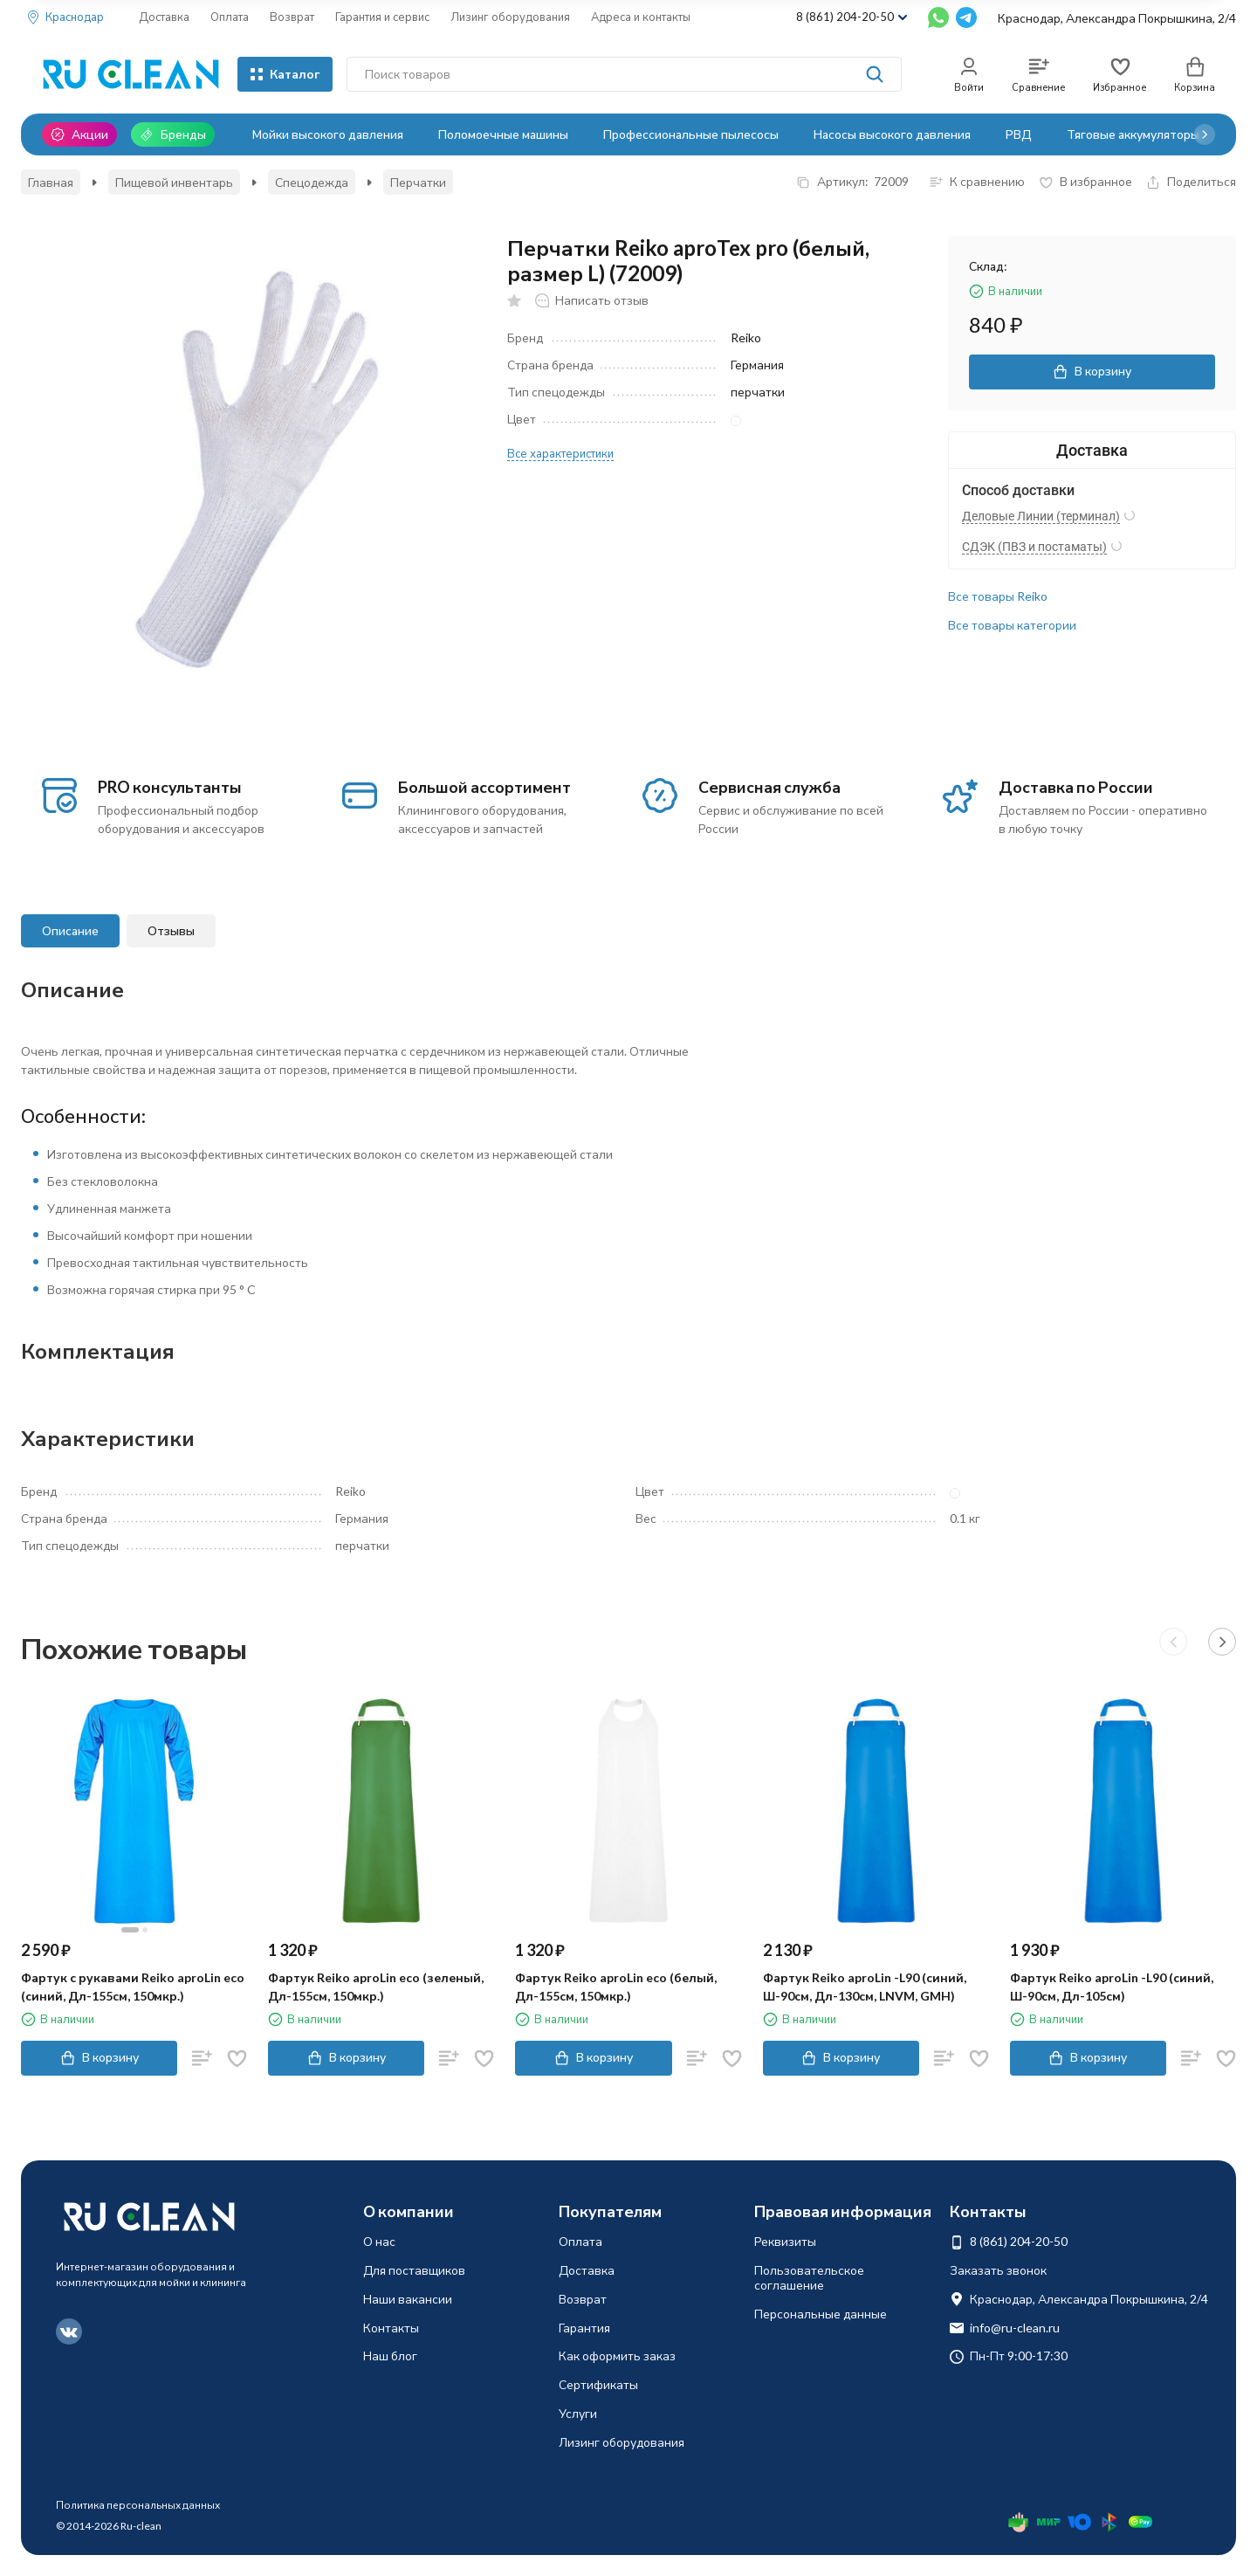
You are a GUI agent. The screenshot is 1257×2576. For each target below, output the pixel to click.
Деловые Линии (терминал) (1041, 516)
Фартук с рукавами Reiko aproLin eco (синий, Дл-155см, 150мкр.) (132, 1986)
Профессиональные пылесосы (691, 134)
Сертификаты (598, 2384)
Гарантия (584, 2327)
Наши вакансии (407, 2298)
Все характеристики (560, 453)
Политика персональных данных (138, 2504)
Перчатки (418, 182)
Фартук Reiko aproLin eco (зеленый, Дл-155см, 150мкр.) (376, 1986)
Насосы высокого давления (892, 134)
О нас (379, 2241)
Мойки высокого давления (327, 134)
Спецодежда (311, 182)
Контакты (391, 2327)
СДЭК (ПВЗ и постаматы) (1034, 547)
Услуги (578, 2413)
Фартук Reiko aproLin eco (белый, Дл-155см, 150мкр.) (616, 1986)
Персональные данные (820, 2313)
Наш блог (390, 2355)
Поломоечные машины (503, 134)
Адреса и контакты (640, 17)
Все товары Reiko (998, 596)
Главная (50, 182)
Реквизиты (785, 2241)
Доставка (164, 17)
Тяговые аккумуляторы (1133, 134)
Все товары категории (1012, 624)
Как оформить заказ (617, 2355)
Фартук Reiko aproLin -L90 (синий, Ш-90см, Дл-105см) (1111, 1986)
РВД (1019, 134)
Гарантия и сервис (382, 17)
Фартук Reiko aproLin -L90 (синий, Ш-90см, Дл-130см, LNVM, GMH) (864, 1986)
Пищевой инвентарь (174, 182)
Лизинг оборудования (510, 17)
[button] (1204, 134)
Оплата (229, 17)
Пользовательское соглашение (809, 2277)
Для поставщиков (414, 2270)
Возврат (292, 17)
